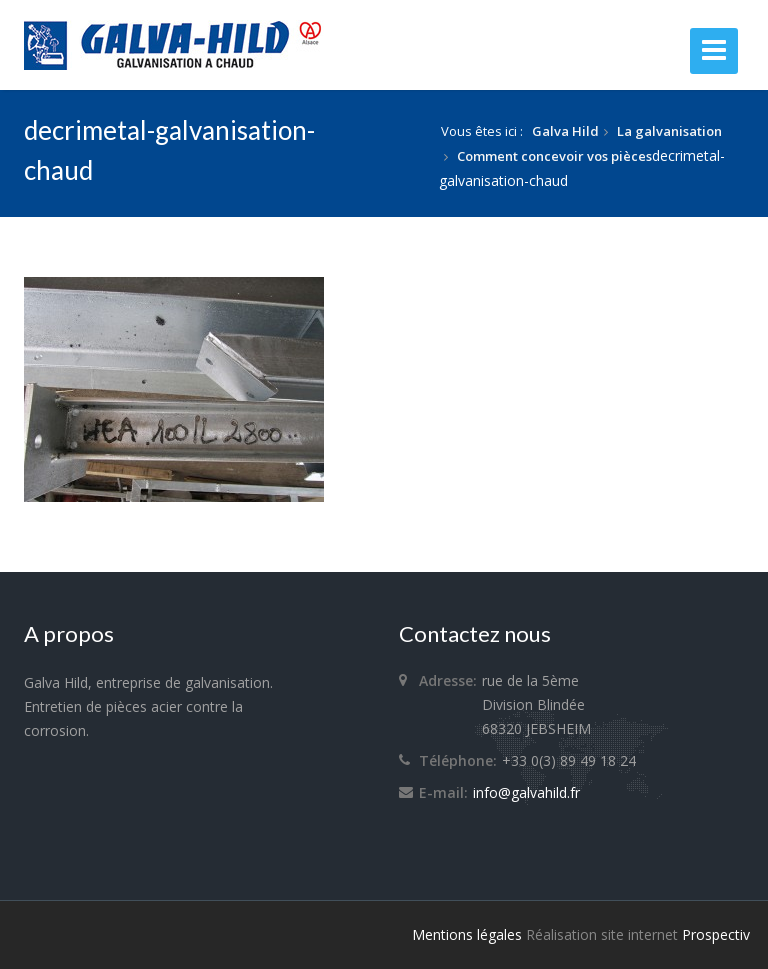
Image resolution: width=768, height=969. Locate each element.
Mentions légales (467, 934)
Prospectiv (716, 934)
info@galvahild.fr (526, 792)
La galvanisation (669, 131)
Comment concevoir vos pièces (554, 156)
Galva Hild (565, 131)
